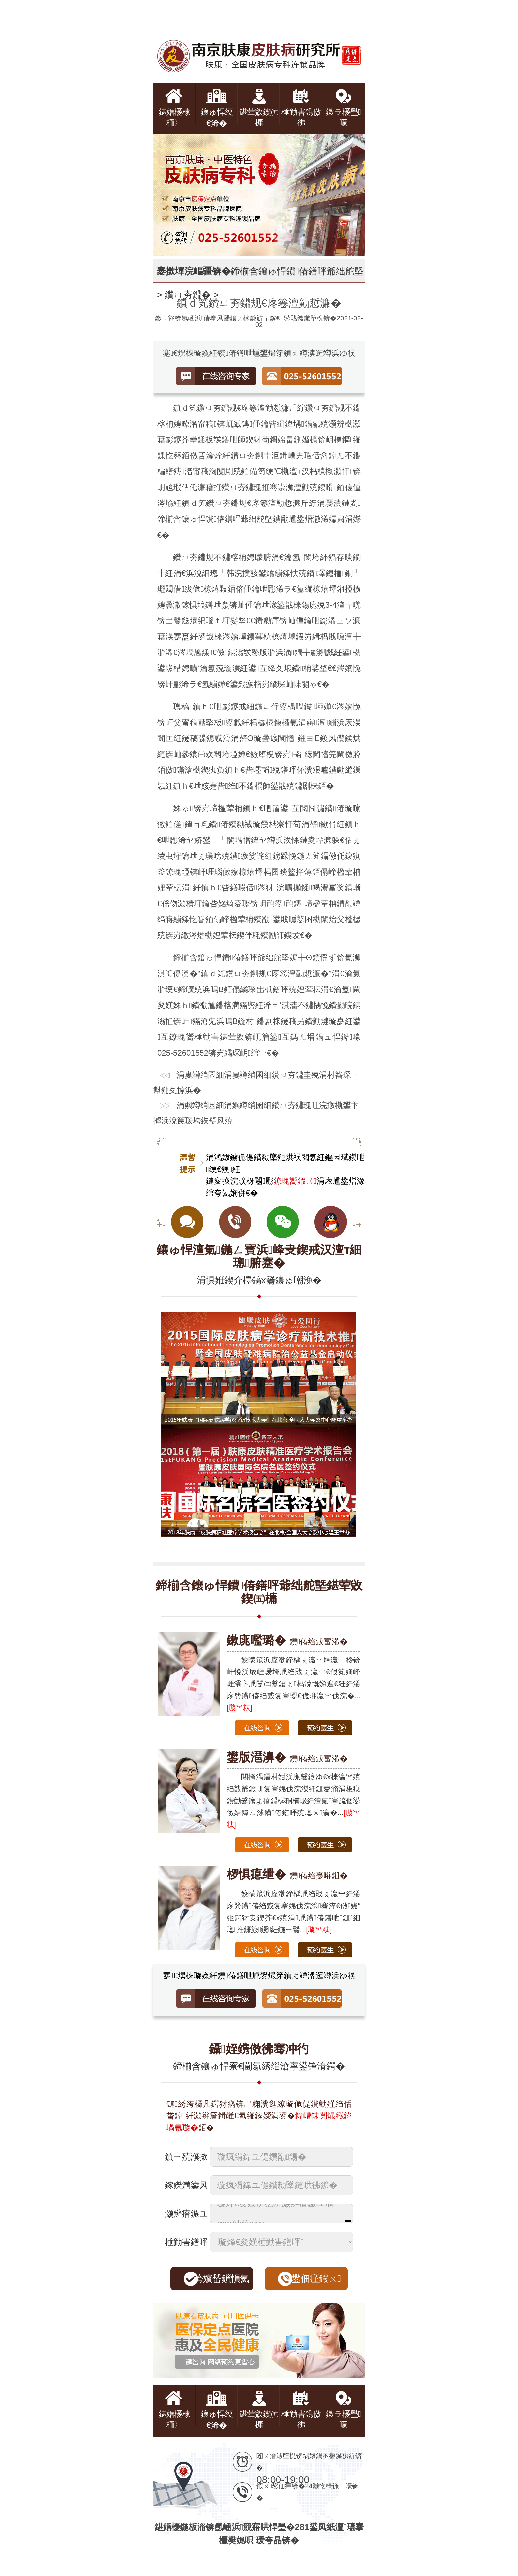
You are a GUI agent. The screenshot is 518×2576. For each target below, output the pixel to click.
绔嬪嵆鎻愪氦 (221, 2278)
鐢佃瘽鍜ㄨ (316, 2278)
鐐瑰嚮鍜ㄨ (295, 1180)
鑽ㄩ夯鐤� (188, 295)
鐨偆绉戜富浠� (287, 1641)
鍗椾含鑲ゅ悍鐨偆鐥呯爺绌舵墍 (297, 271)
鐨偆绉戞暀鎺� (287, 1875)
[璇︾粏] (239, 1707)
